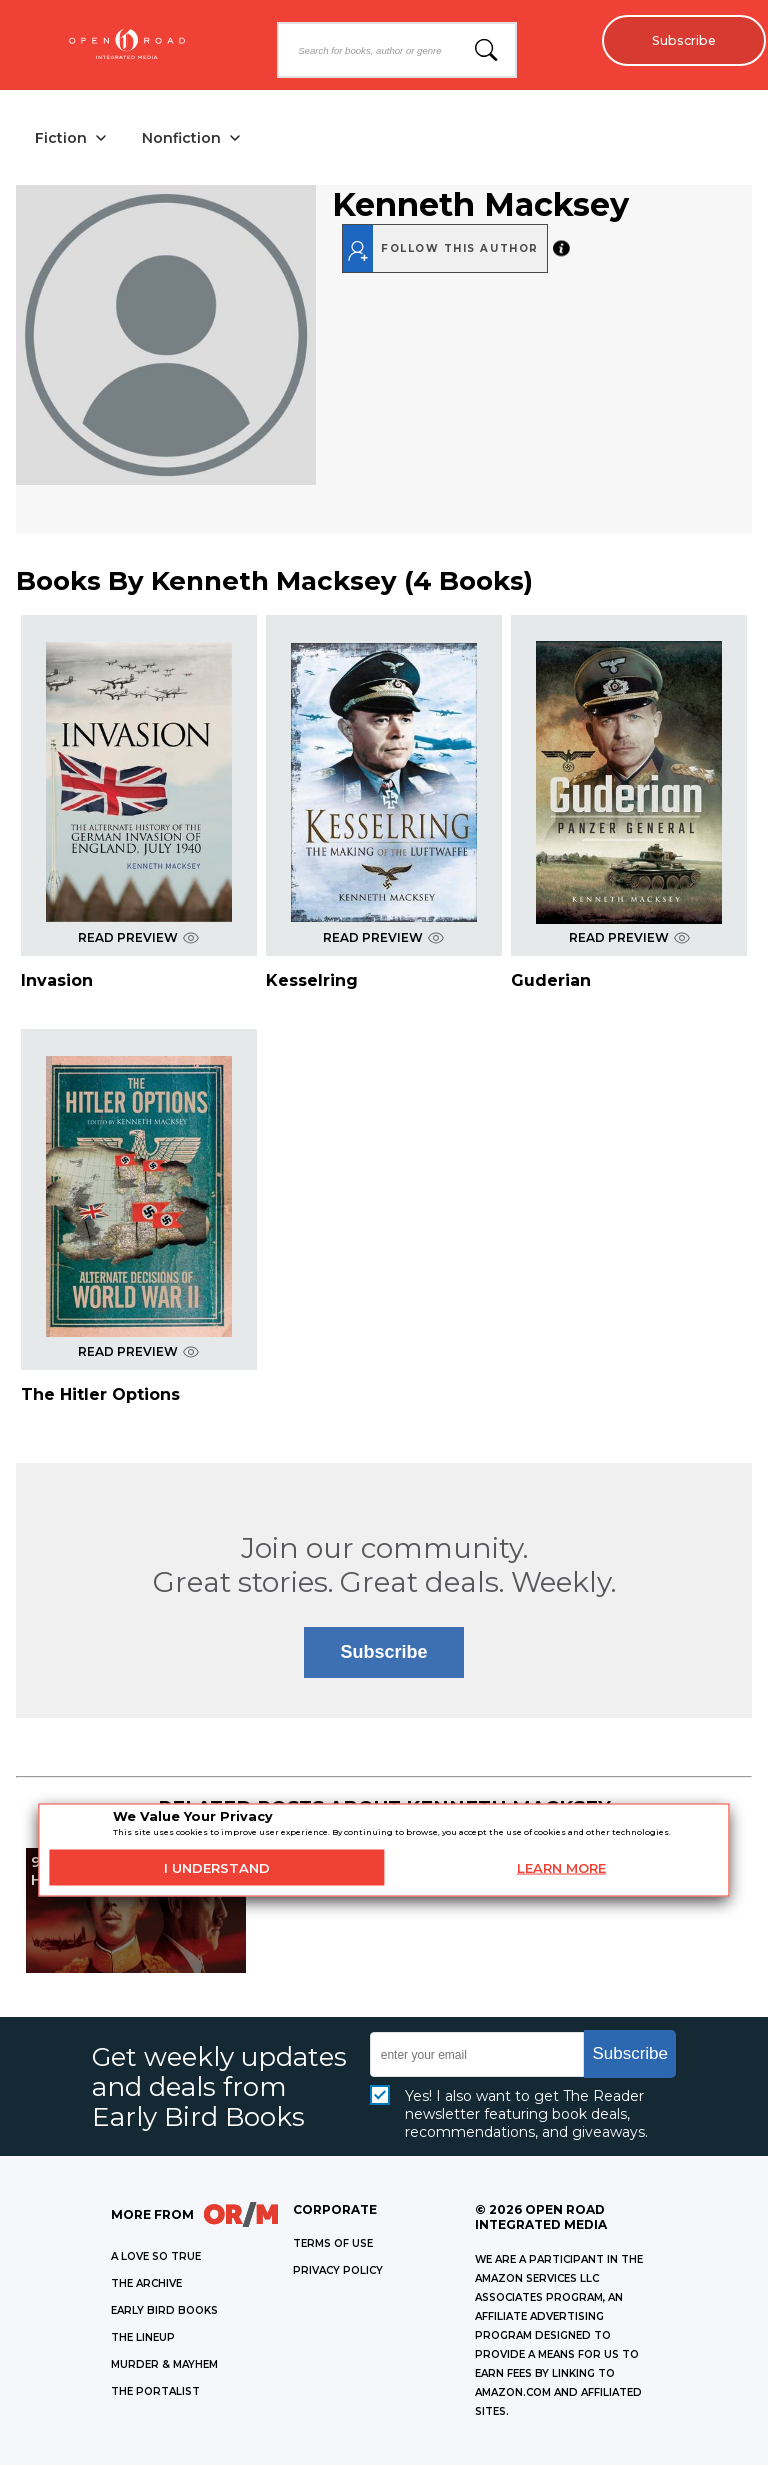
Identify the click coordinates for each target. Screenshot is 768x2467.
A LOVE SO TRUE (156, 2258)
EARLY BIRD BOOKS (164, 2312)
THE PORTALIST (155, 2393)
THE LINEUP (143, 2339)
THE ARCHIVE (146, 2285)
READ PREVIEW (138, 938)
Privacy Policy (338, 2272)
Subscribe (678, 40)
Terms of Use (333, 2245)
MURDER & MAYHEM (164, 2366)
